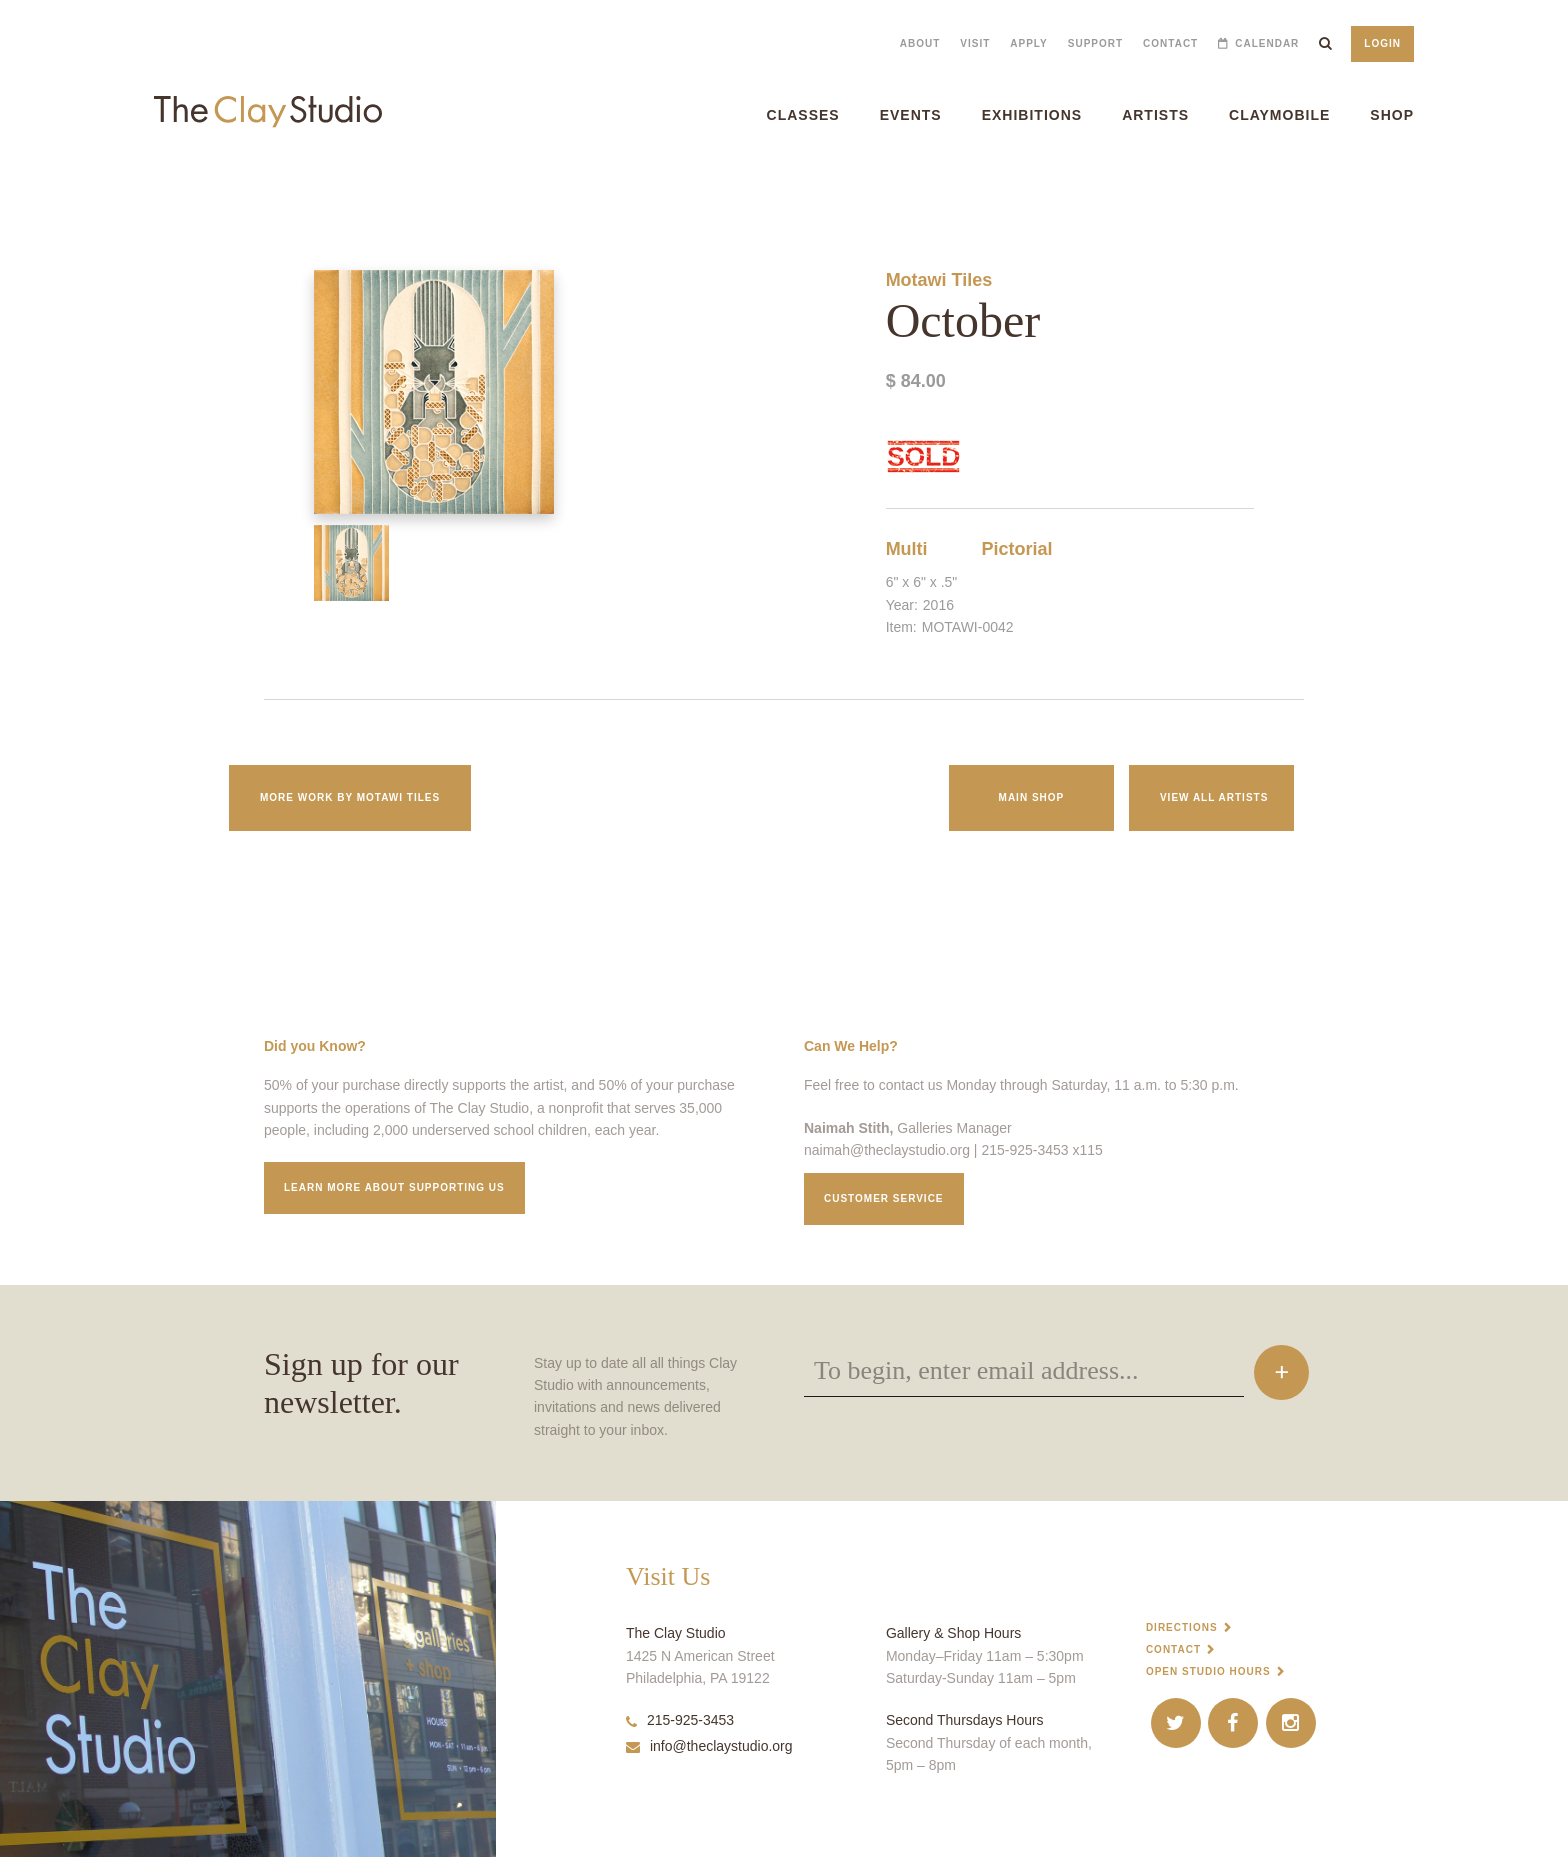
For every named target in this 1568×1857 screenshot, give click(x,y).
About (920, 43)
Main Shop (1032, 797)
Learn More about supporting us (394, 1187)
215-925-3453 (680, 1720)
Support (1095, 43)
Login (1382, 43)
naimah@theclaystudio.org (887, 1150)
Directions (1182, 1627)
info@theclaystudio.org (709, 1746)
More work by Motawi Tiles (350, 797)
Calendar (1267, 43)
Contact (1170, 43)
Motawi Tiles (939, 280)
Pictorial (1017, 549)
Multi (907, 549)
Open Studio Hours (1208, 1671)
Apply (1028, 43)
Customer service (884, 1198)
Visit (975, 43)
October (16, 189)
